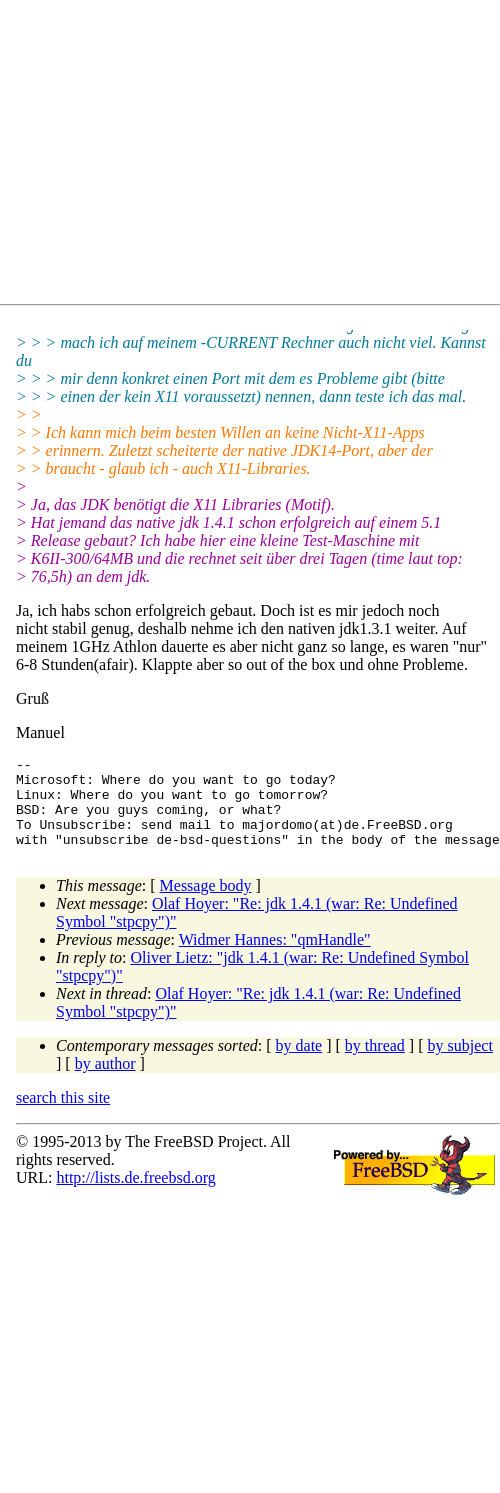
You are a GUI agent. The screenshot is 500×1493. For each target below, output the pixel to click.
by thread (375, 1063)
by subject (460, 1063)
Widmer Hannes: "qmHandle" (275, 957)
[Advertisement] (195, 156)
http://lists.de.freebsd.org (135, 1195)
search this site (63, 1115)
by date (299, 1063)
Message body (206, 903)
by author (105, 1081)
